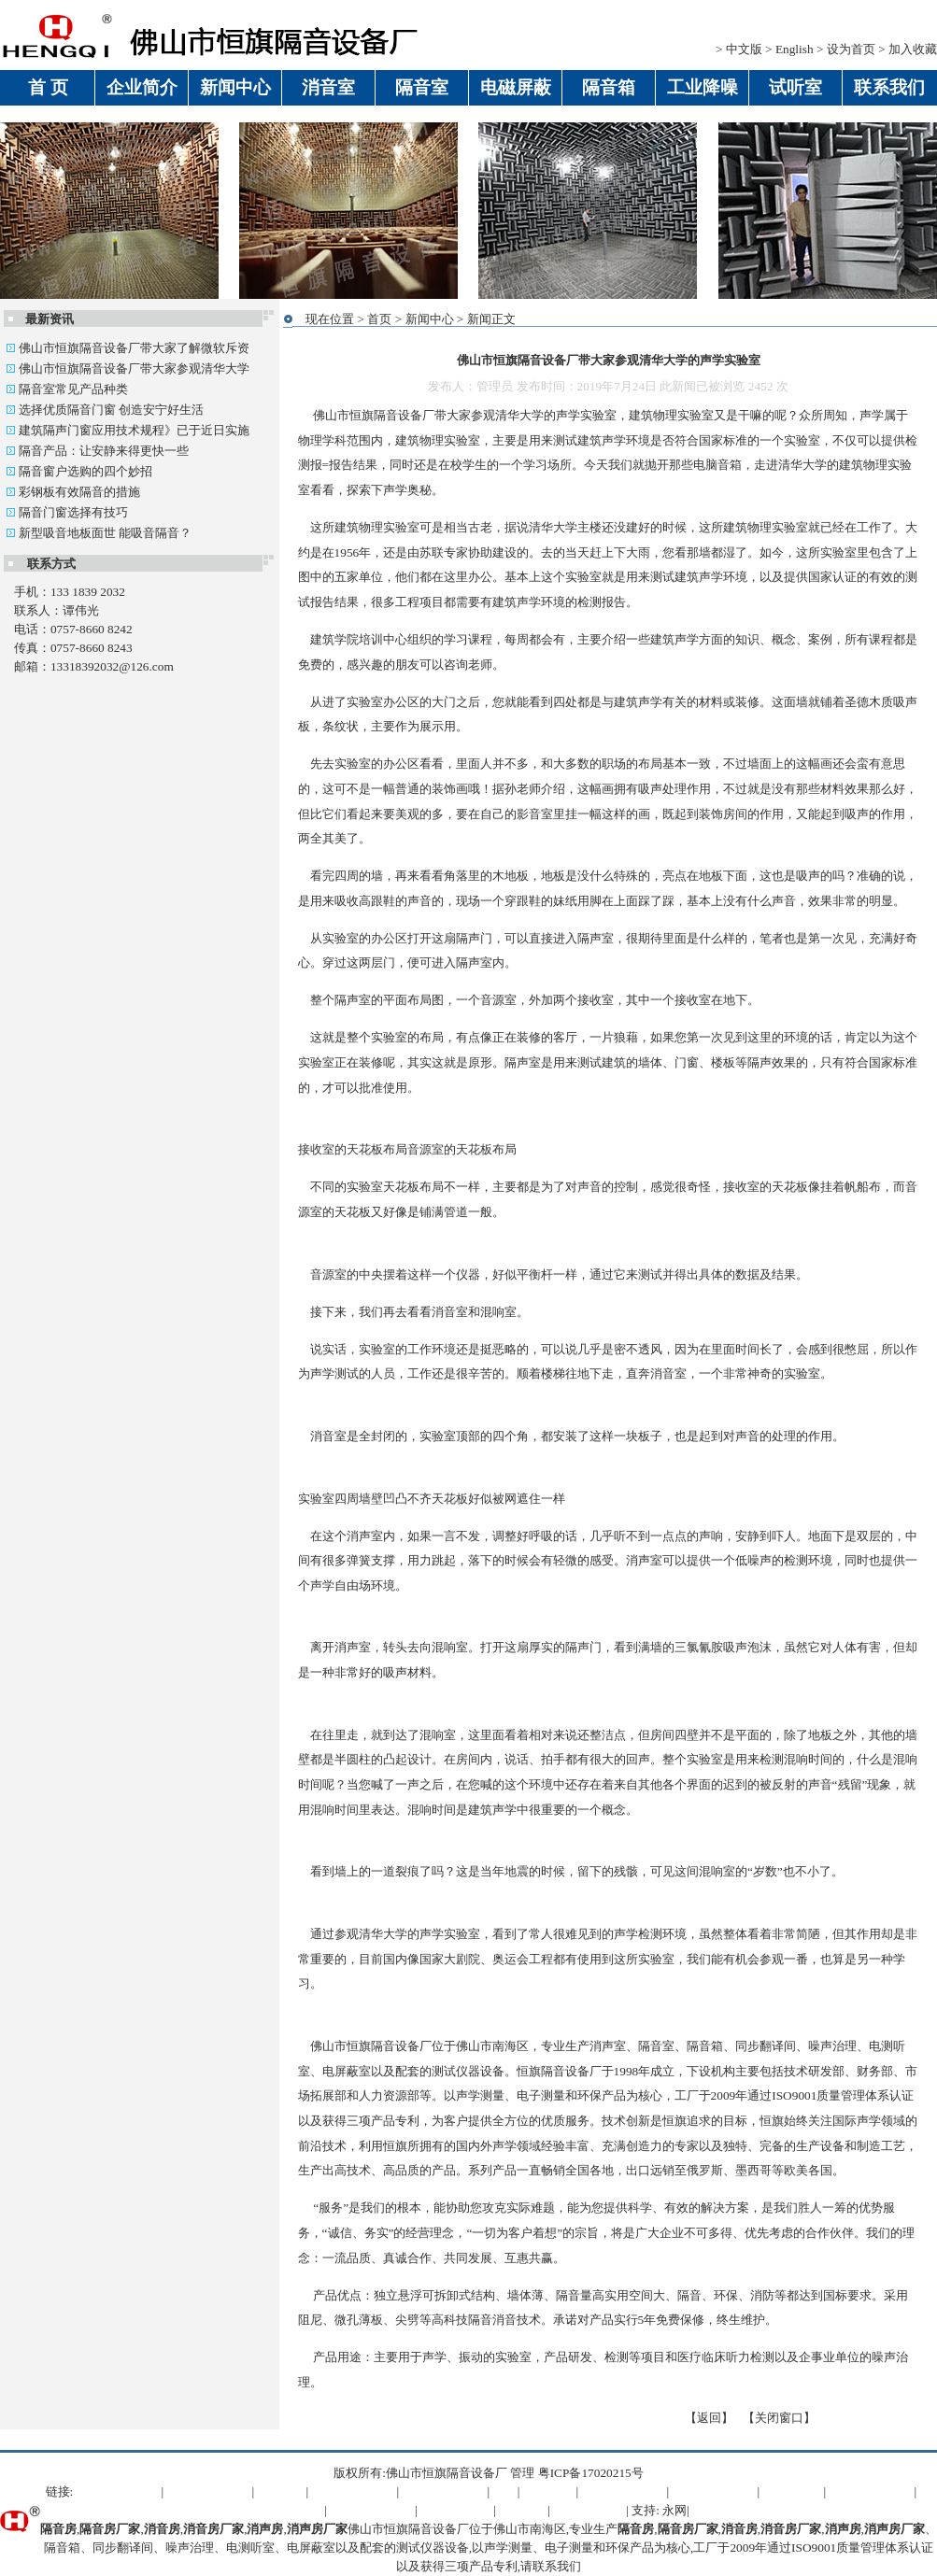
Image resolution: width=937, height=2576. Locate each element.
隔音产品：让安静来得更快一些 (97, 451)
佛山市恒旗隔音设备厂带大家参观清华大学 (127, 368)
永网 (674, 2510)
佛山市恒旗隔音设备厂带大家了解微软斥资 (127, 348)
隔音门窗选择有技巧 (67, 512)
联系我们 (556, 2566)
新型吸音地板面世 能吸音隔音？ (99, 533)
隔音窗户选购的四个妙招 (79, 471)
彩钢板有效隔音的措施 (73, 492)
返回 (709, 2418)
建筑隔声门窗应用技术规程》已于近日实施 (127, 430)
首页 (379, 319)
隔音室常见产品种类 (67, 389)
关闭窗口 (779, 2418)
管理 (522, 2473)
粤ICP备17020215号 (591, 2473)
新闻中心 (429, 319)
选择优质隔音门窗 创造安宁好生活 (105, 410)
